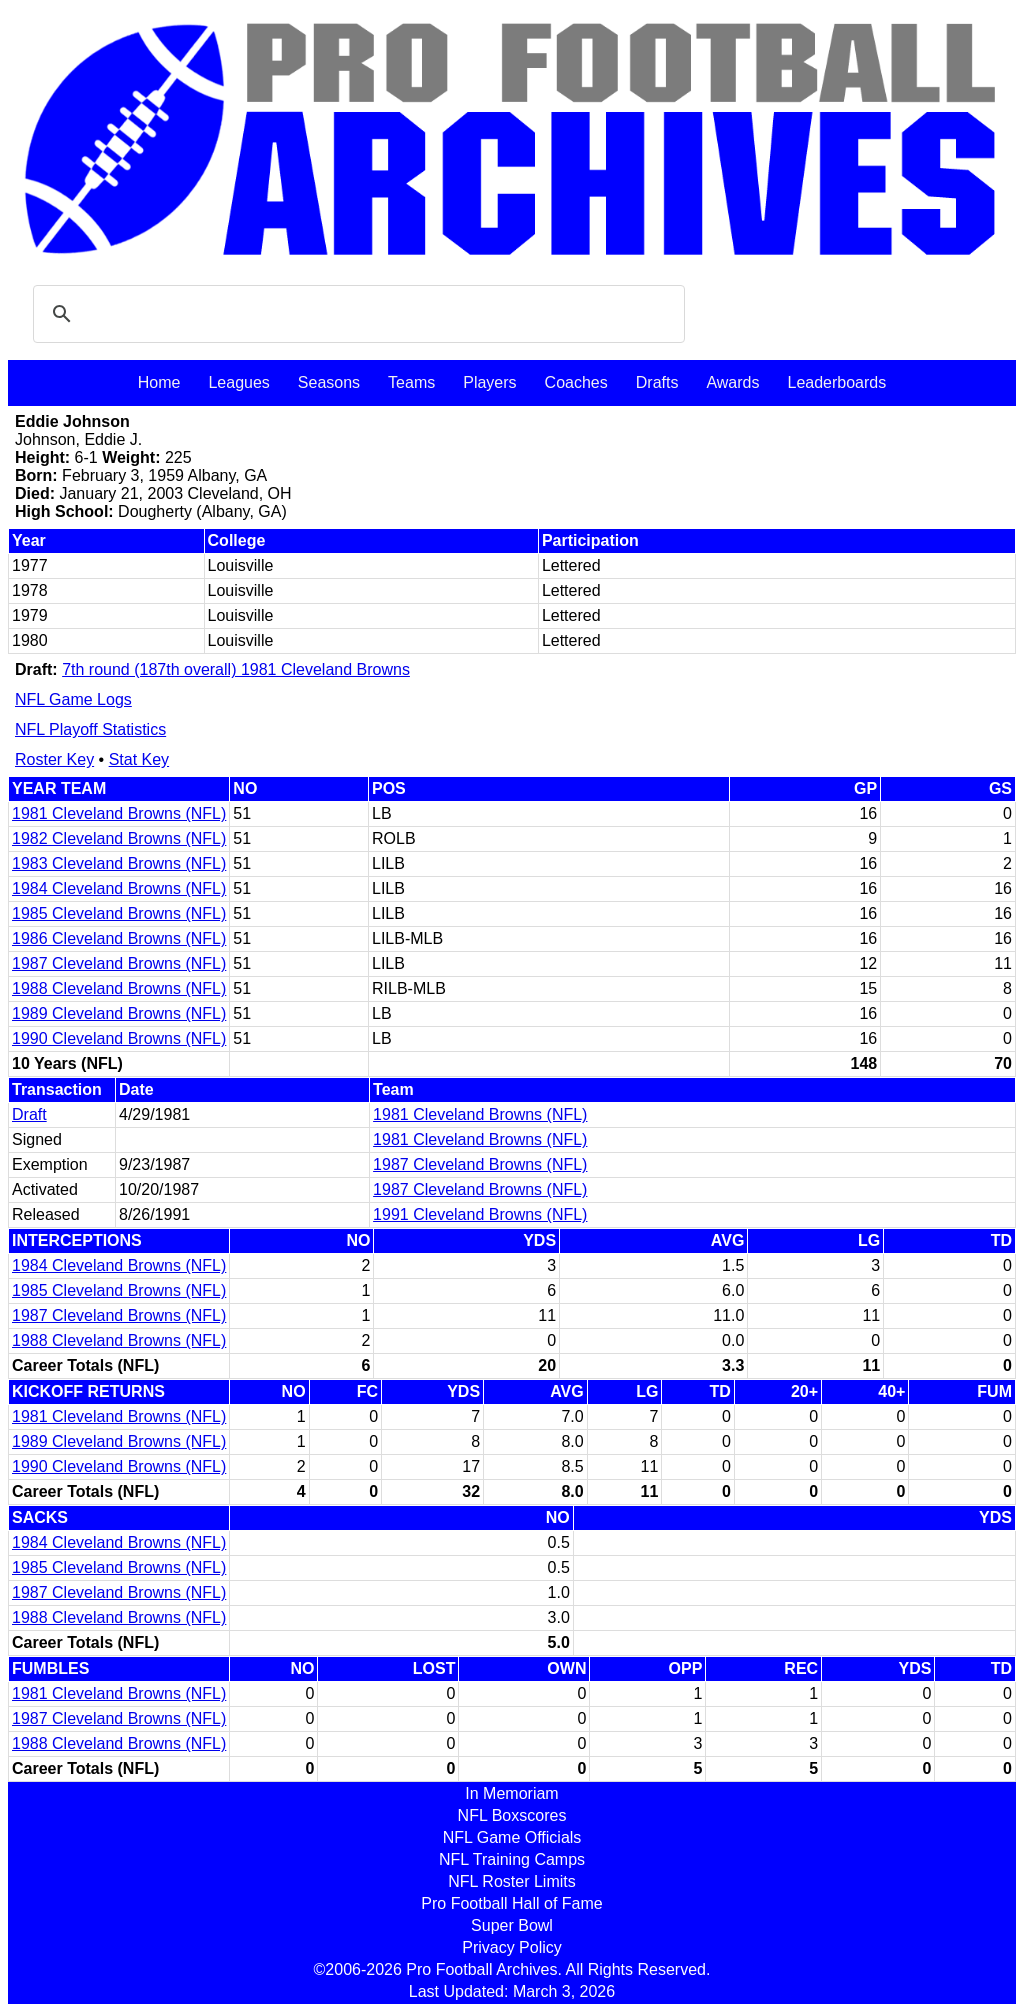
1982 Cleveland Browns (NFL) (119, 838)
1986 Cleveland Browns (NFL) (119, 938)
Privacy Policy (512, 1947)
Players (489, 382)
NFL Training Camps (512, 1859)
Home (159, 382)
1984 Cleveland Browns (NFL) (119, 888)
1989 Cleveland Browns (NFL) (119, 1013)
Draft (29, 1114)
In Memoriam (511, 1793)
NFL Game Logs (73, 699)
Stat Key (139, 759)
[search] (356, 314)
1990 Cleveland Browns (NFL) (119, 1038)
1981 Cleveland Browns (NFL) (119, 813)
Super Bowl (512, 1925)
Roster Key (54, 759)
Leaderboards (836, 382)
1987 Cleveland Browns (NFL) (119, 963)
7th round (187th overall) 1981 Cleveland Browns (236, 669)
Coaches (576, 382)
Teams (411, 382)
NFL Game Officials (512, 1837)
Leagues (238, 382)
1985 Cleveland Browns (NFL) (119, 913)
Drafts (657, 382)
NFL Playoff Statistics (90, 729)
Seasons (329, 382)
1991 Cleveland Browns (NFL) (480, 1214)
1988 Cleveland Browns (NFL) (119, 988)
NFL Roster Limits (511, 1881)
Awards (732, 382)
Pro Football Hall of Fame (511, 1903)
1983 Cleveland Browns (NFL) (119, 863)
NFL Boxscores (512, 1815)
